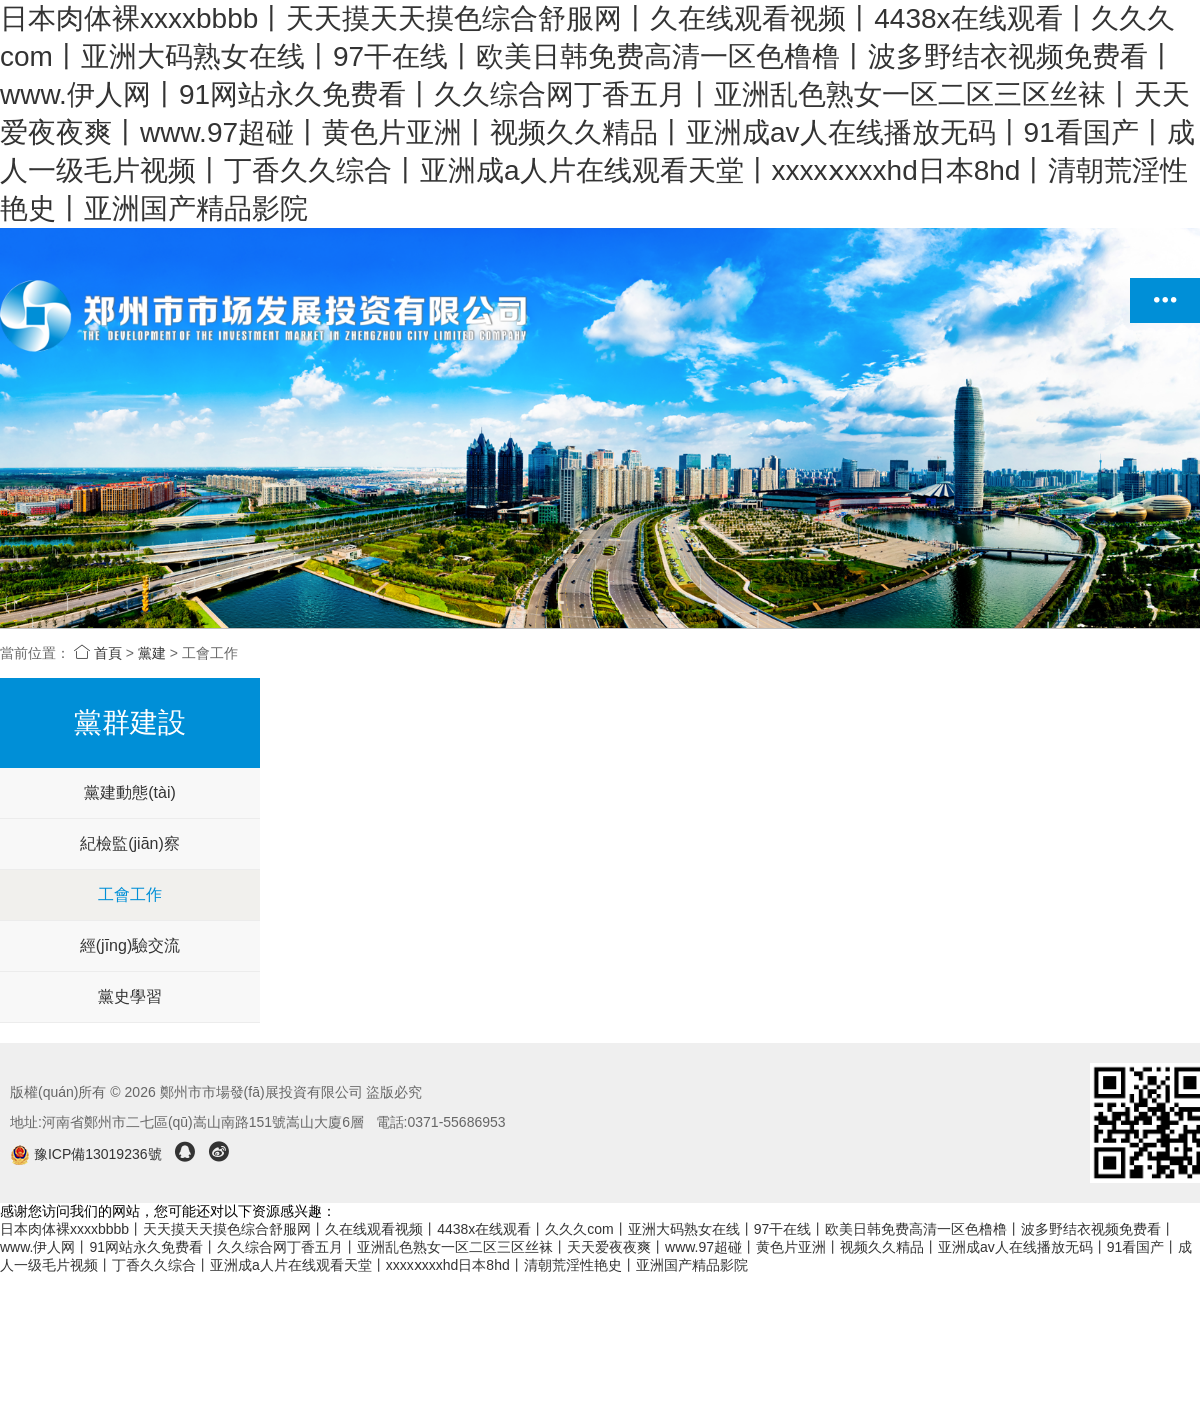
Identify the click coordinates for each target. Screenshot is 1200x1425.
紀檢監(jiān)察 (130, 843)
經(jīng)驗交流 (130, 945)
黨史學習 (130, 996)
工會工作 (130, 894)
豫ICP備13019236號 (87, 1154)
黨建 (152, 653)
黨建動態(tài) (130, 792)
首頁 (98, 653)
